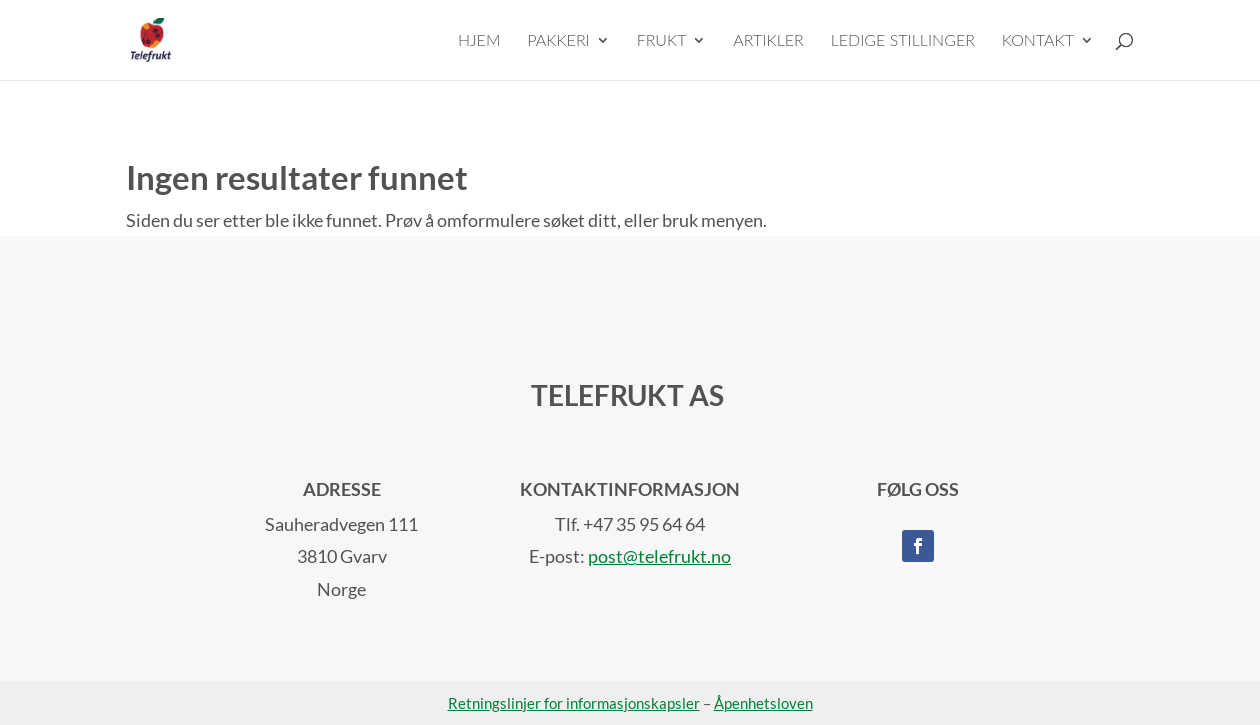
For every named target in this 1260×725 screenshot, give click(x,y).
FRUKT (662, 41)
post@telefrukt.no (659, 556)
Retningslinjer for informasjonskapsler (574, 703)
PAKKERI (558, 41)
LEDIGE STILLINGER (903, 41)
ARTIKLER (768, 41)
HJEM (479, 41)
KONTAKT (1038, 41)
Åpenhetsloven (763, 703)
